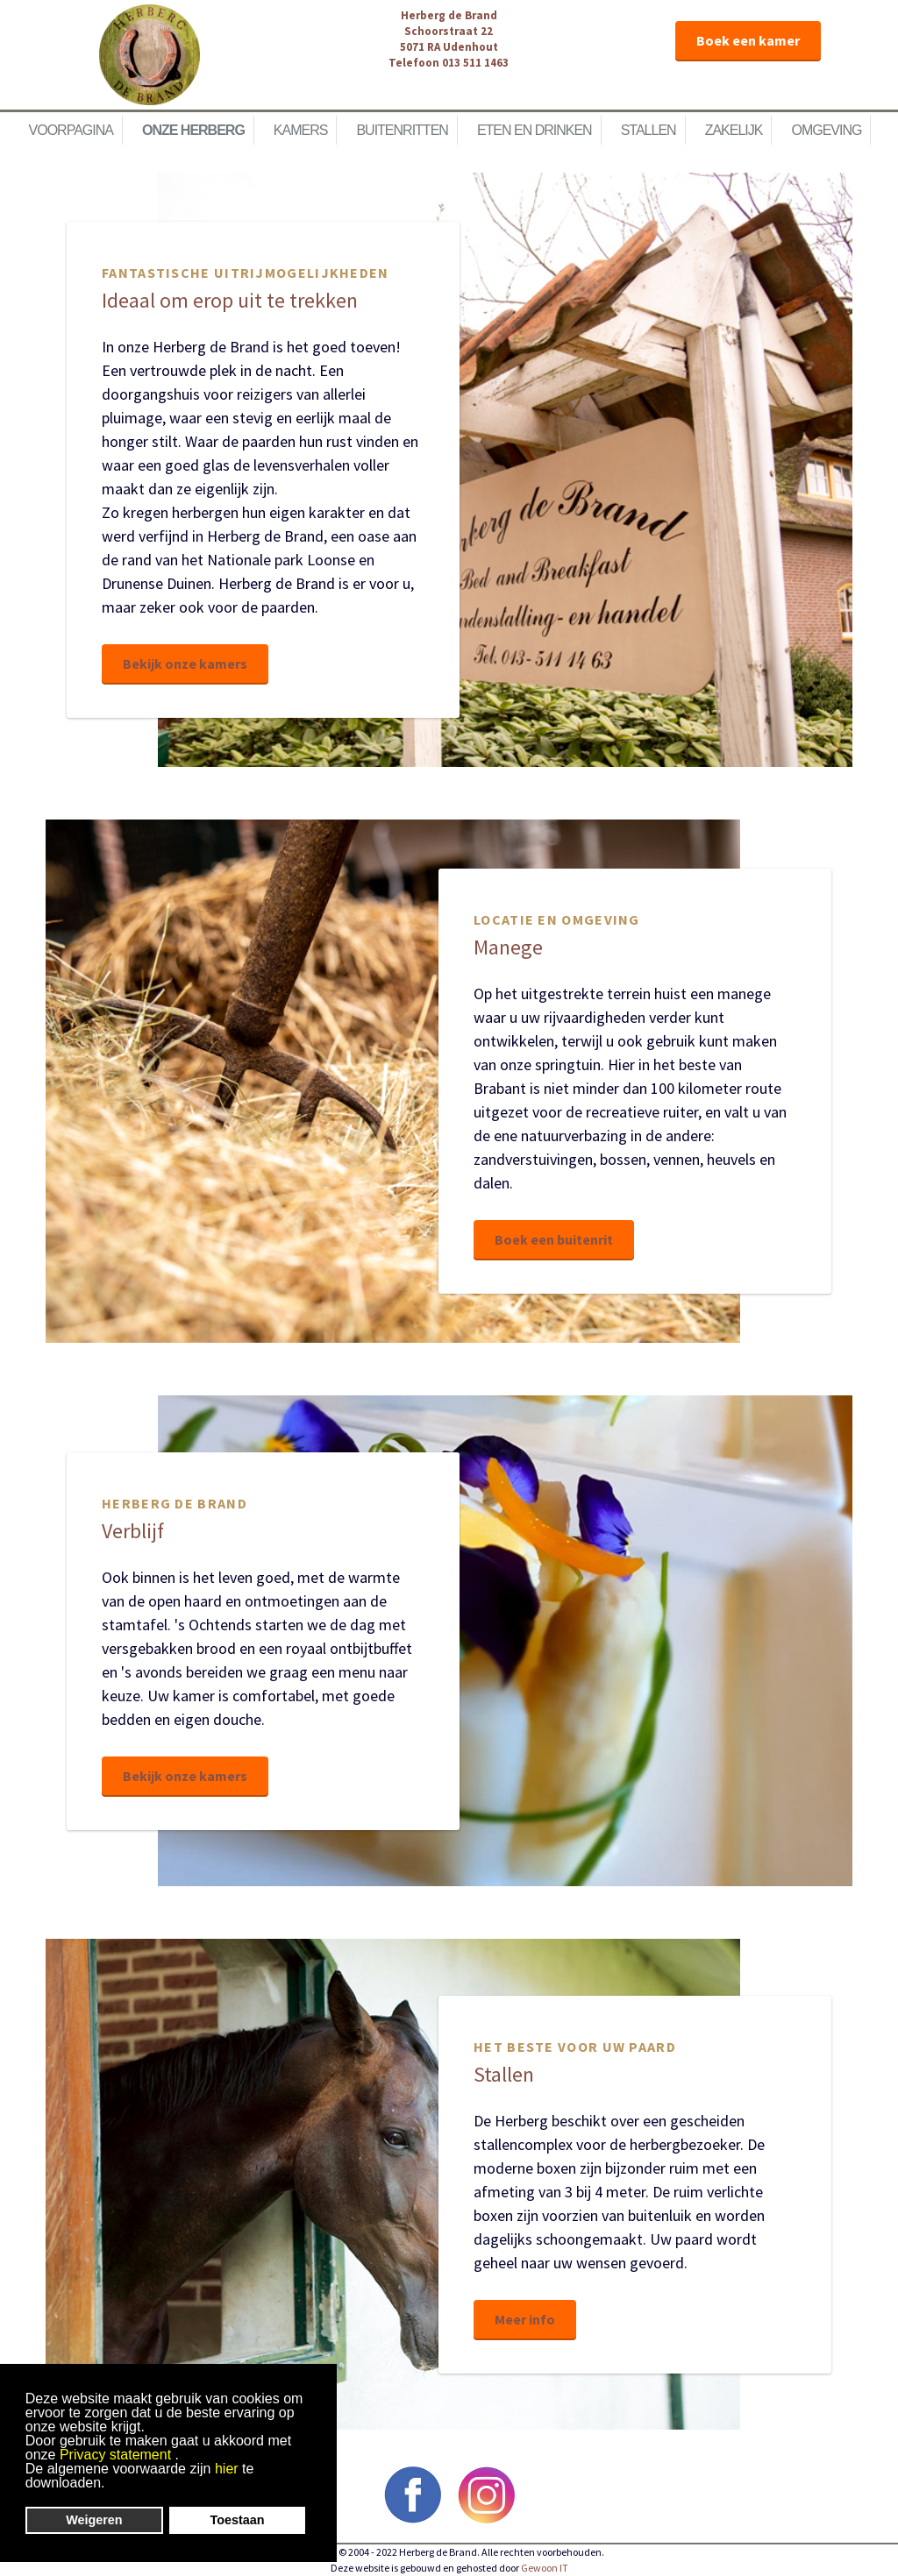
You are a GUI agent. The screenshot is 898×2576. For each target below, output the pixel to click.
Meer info (525, 2319)
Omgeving (826, 130)
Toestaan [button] (237, 2520)
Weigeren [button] (94, 2520)
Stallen (648, 130)
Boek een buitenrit (554, 1239)
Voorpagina (71, 130)
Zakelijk (734, 130)
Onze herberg (193, 130)
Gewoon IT (544, 2567)
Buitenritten (401, 130)
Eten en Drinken (534, 130)
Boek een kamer (748, 40)
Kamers (301, 130)
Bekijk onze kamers (185, 663)
